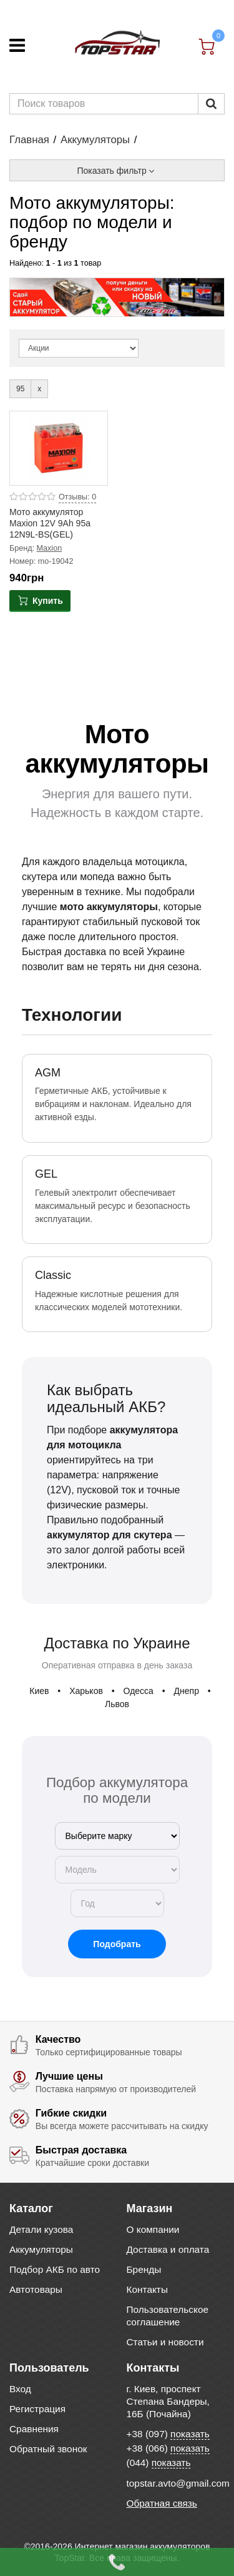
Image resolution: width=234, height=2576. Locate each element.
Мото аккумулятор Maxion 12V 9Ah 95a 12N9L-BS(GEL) (49, 523)
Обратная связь (162, 2503)
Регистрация (37, 2408)
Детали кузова (41, 2229)
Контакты (147, 2289)
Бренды (144, 2269)
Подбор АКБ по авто (54, 2269)
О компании (153, 2229)
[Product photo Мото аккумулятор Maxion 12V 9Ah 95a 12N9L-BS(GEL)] (58, 448)
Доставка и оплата (168, 2249)
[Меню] (17, 45)
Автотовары (35, 2289)
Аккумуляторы (95, 140)
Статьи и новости (165, 2342)
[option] (117, 297)
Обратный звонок (48, 2448)
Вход (20, 2388)
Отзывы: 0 (77, 497)
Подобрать (116, 1944)
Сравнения (34, 2428)
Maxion (49, 548)
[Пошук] (211, 103)
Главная (29, 140)
